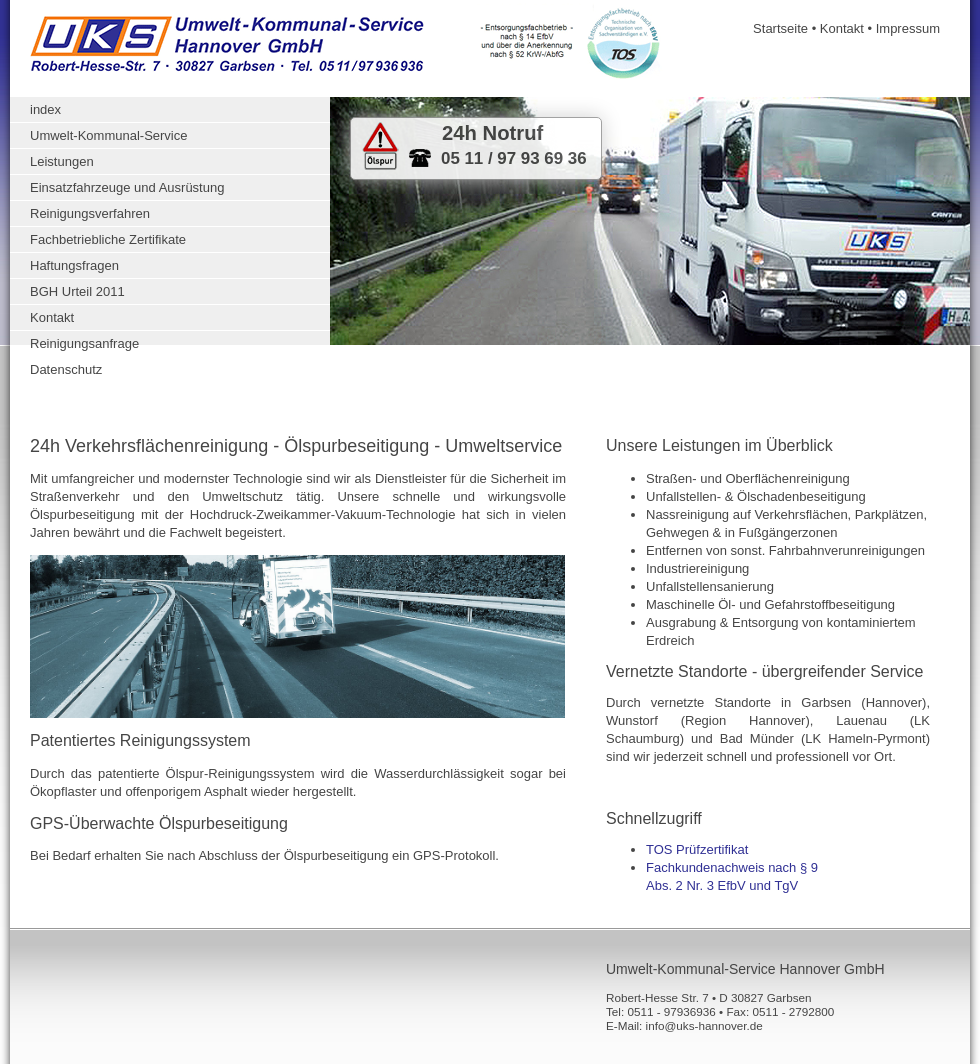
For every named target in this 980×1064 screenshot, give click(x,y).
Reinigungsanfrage (84, 343)
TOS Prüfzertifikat (697, 849)
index (45, 109)
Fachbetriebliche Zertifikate (108, 239)
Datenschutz (66, 369)
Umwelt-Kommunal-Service (108, 135)
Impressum (908, 28)
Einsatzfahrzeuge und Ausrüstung (127, 187)
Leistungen (62, 161)
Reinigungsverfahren (90, 213)
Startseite (780, 28)
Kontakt (842, 28)
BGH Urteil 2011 (77, 291)
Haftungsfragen (74, 265)
